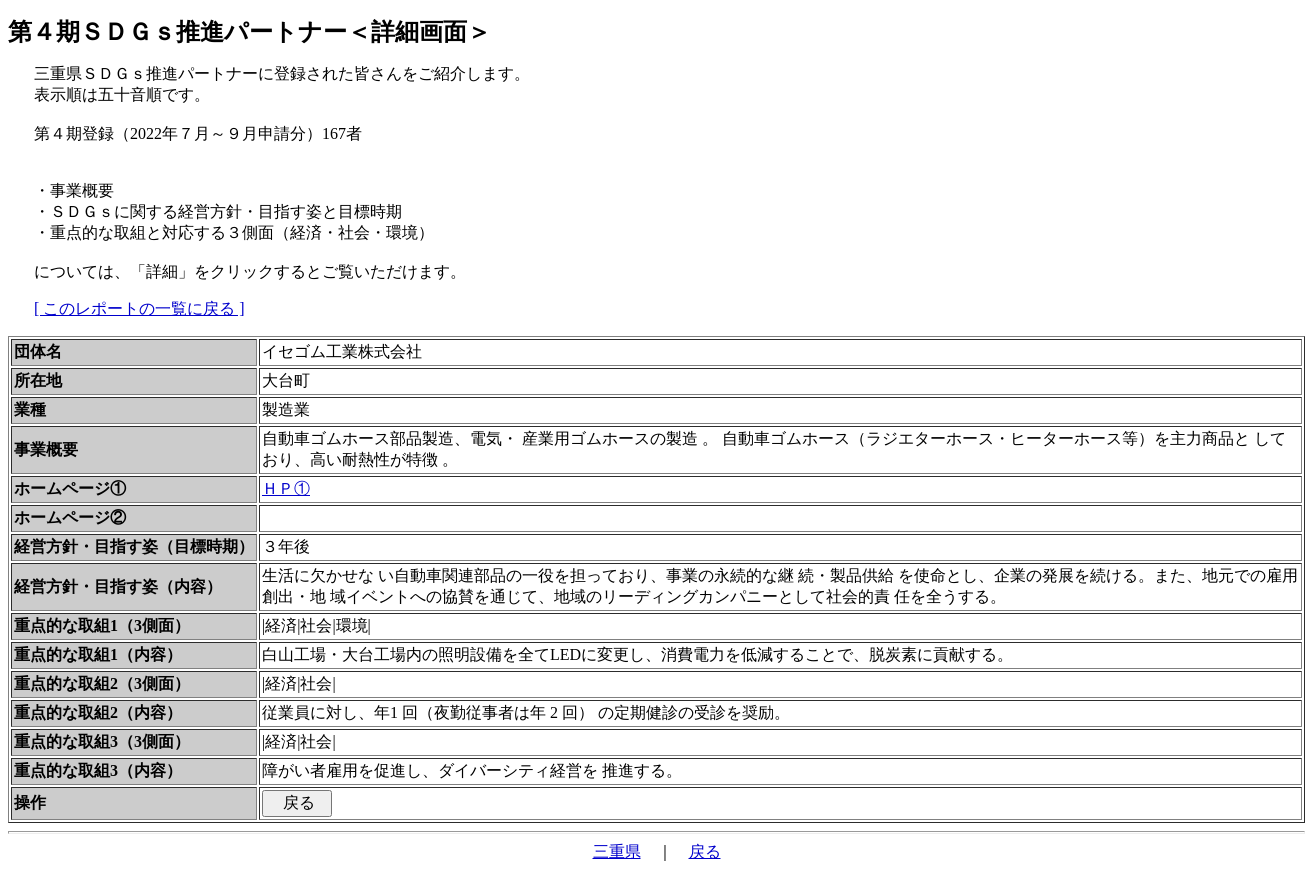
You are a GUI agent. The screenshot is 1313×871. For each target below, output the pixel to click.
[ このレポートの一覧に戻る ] (139, 308)
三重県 (617, 851)
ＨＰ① (286, 488)
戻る (705, 851)
